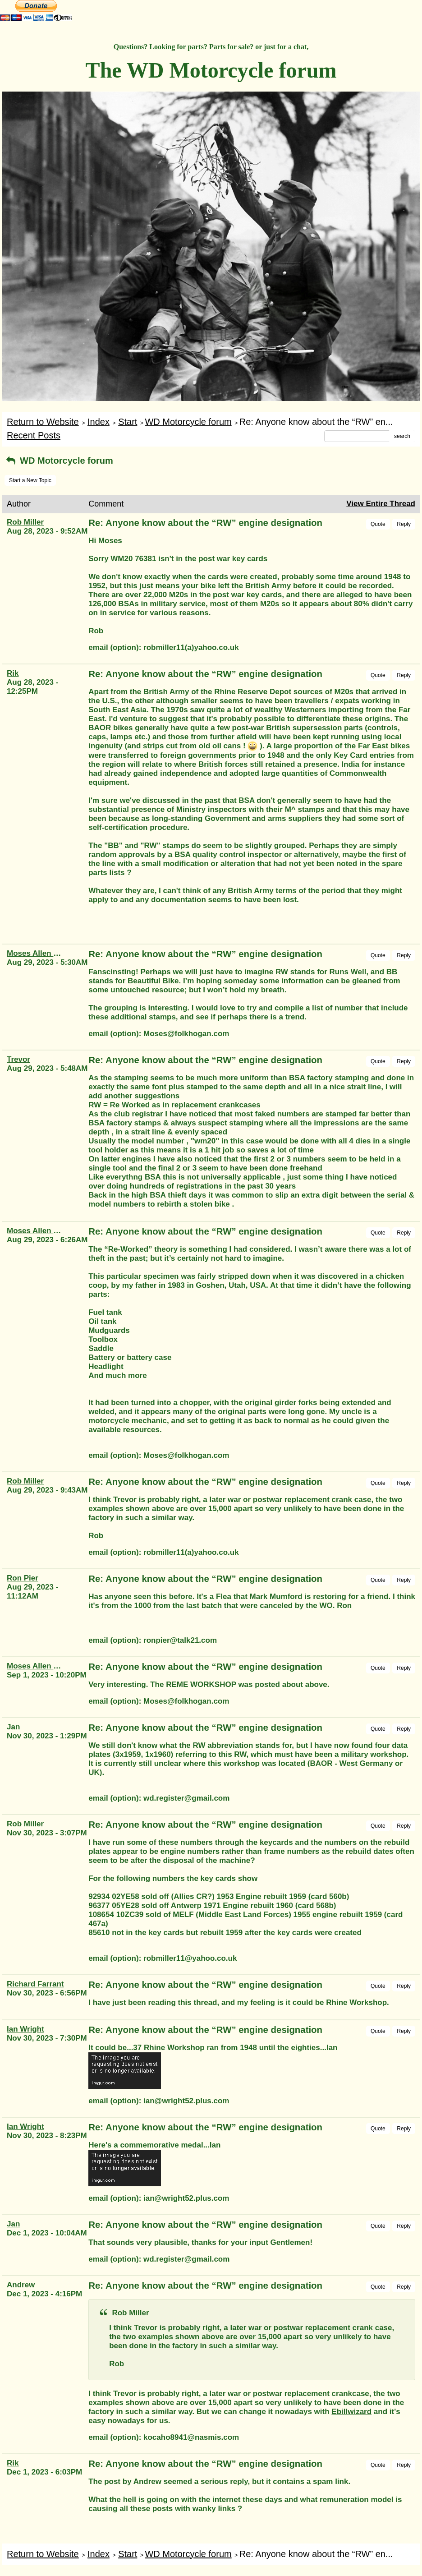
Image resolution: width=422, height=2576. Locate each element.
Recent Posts (33, 435)
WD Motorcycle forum (188, 422)
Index (98, 422)
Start (127, 422)
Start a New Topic (30, 480)
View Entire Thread (380, 503)
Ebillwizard (351, 2411)
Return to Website (43, 422)
